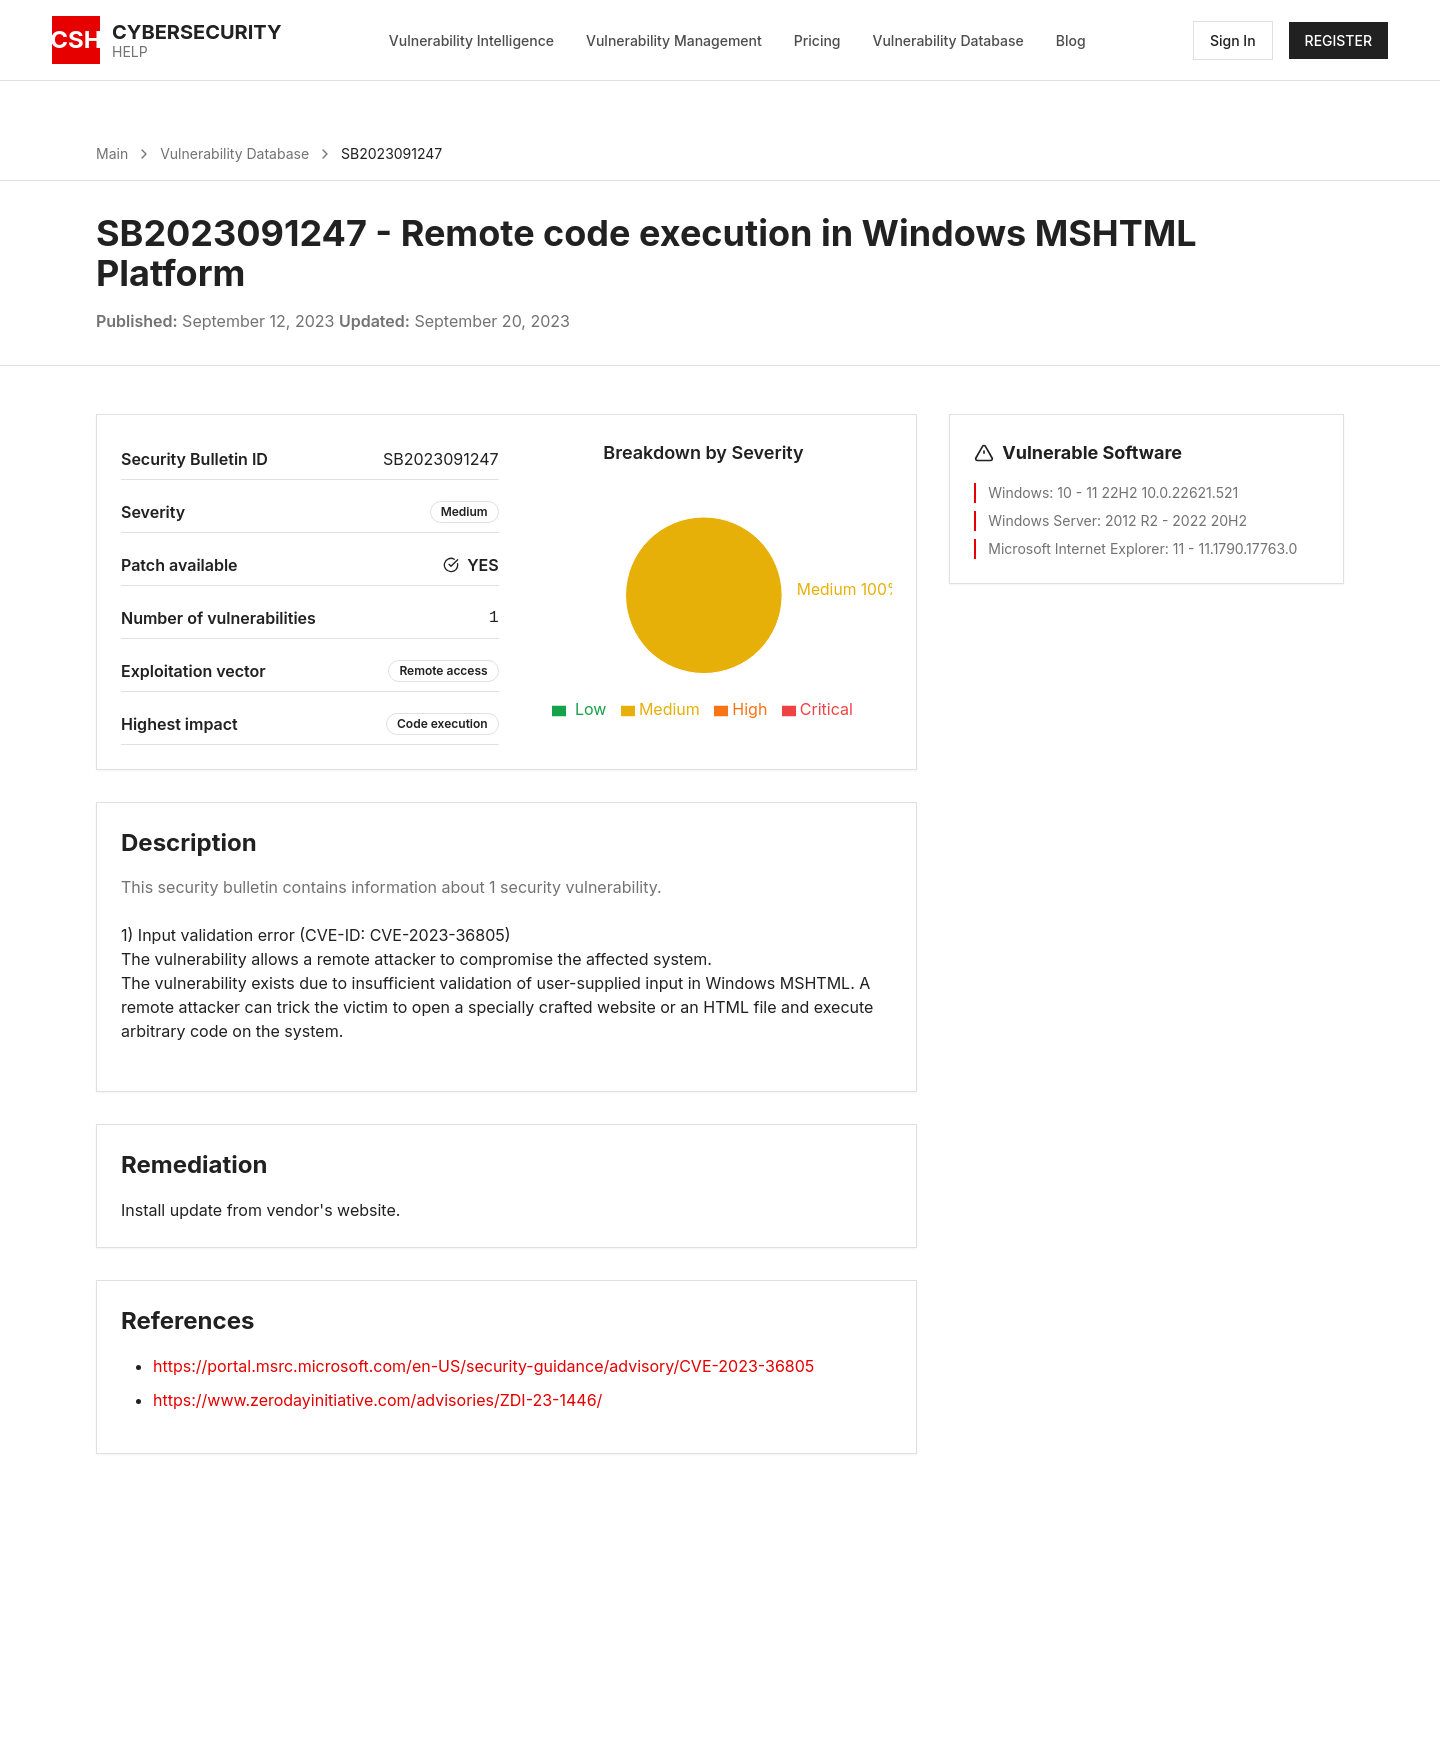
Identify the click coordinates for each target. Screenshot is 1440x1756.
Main (112, 153)
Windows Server (1042, 520)
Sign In (1233, 40)
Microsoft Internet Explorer (1076, 548)
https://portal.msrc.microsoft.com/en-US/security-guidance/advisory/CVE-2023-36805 (483, 1366)
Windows (1018, 492)
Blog (1071, 40)
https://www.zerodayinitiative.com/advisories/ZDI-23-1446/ (377, 1400)
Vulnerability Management (674, 40)
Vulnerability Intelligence (471, 40)
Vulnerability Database (948, 40)
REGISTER (1338, 40)
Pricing (817, 40)
